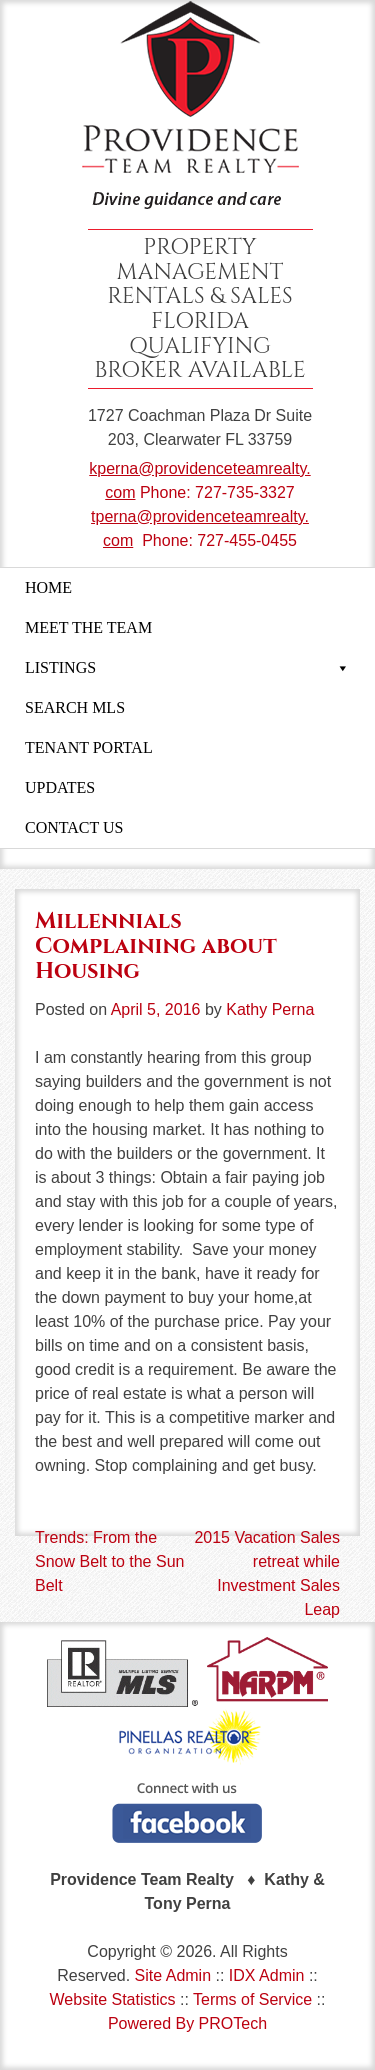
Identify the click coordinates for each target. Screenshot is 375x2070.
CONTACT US (74, 827)
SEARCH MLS (75, 707)
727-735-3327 (245, 492)
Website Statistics (113, 1999)
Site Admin (173, 1975)
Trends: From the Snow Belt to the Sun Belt (109, 1561)
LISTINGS (187, 668)
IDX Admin (267, 1975)
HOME (48, 587)
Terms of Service (252, 1999)
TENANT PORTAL (89, 747)
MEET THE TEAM (88, 627)
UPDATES (60, 787)
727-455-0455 (247, 540)
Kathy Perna (270, 1009)
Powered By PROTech (187, 2023)
